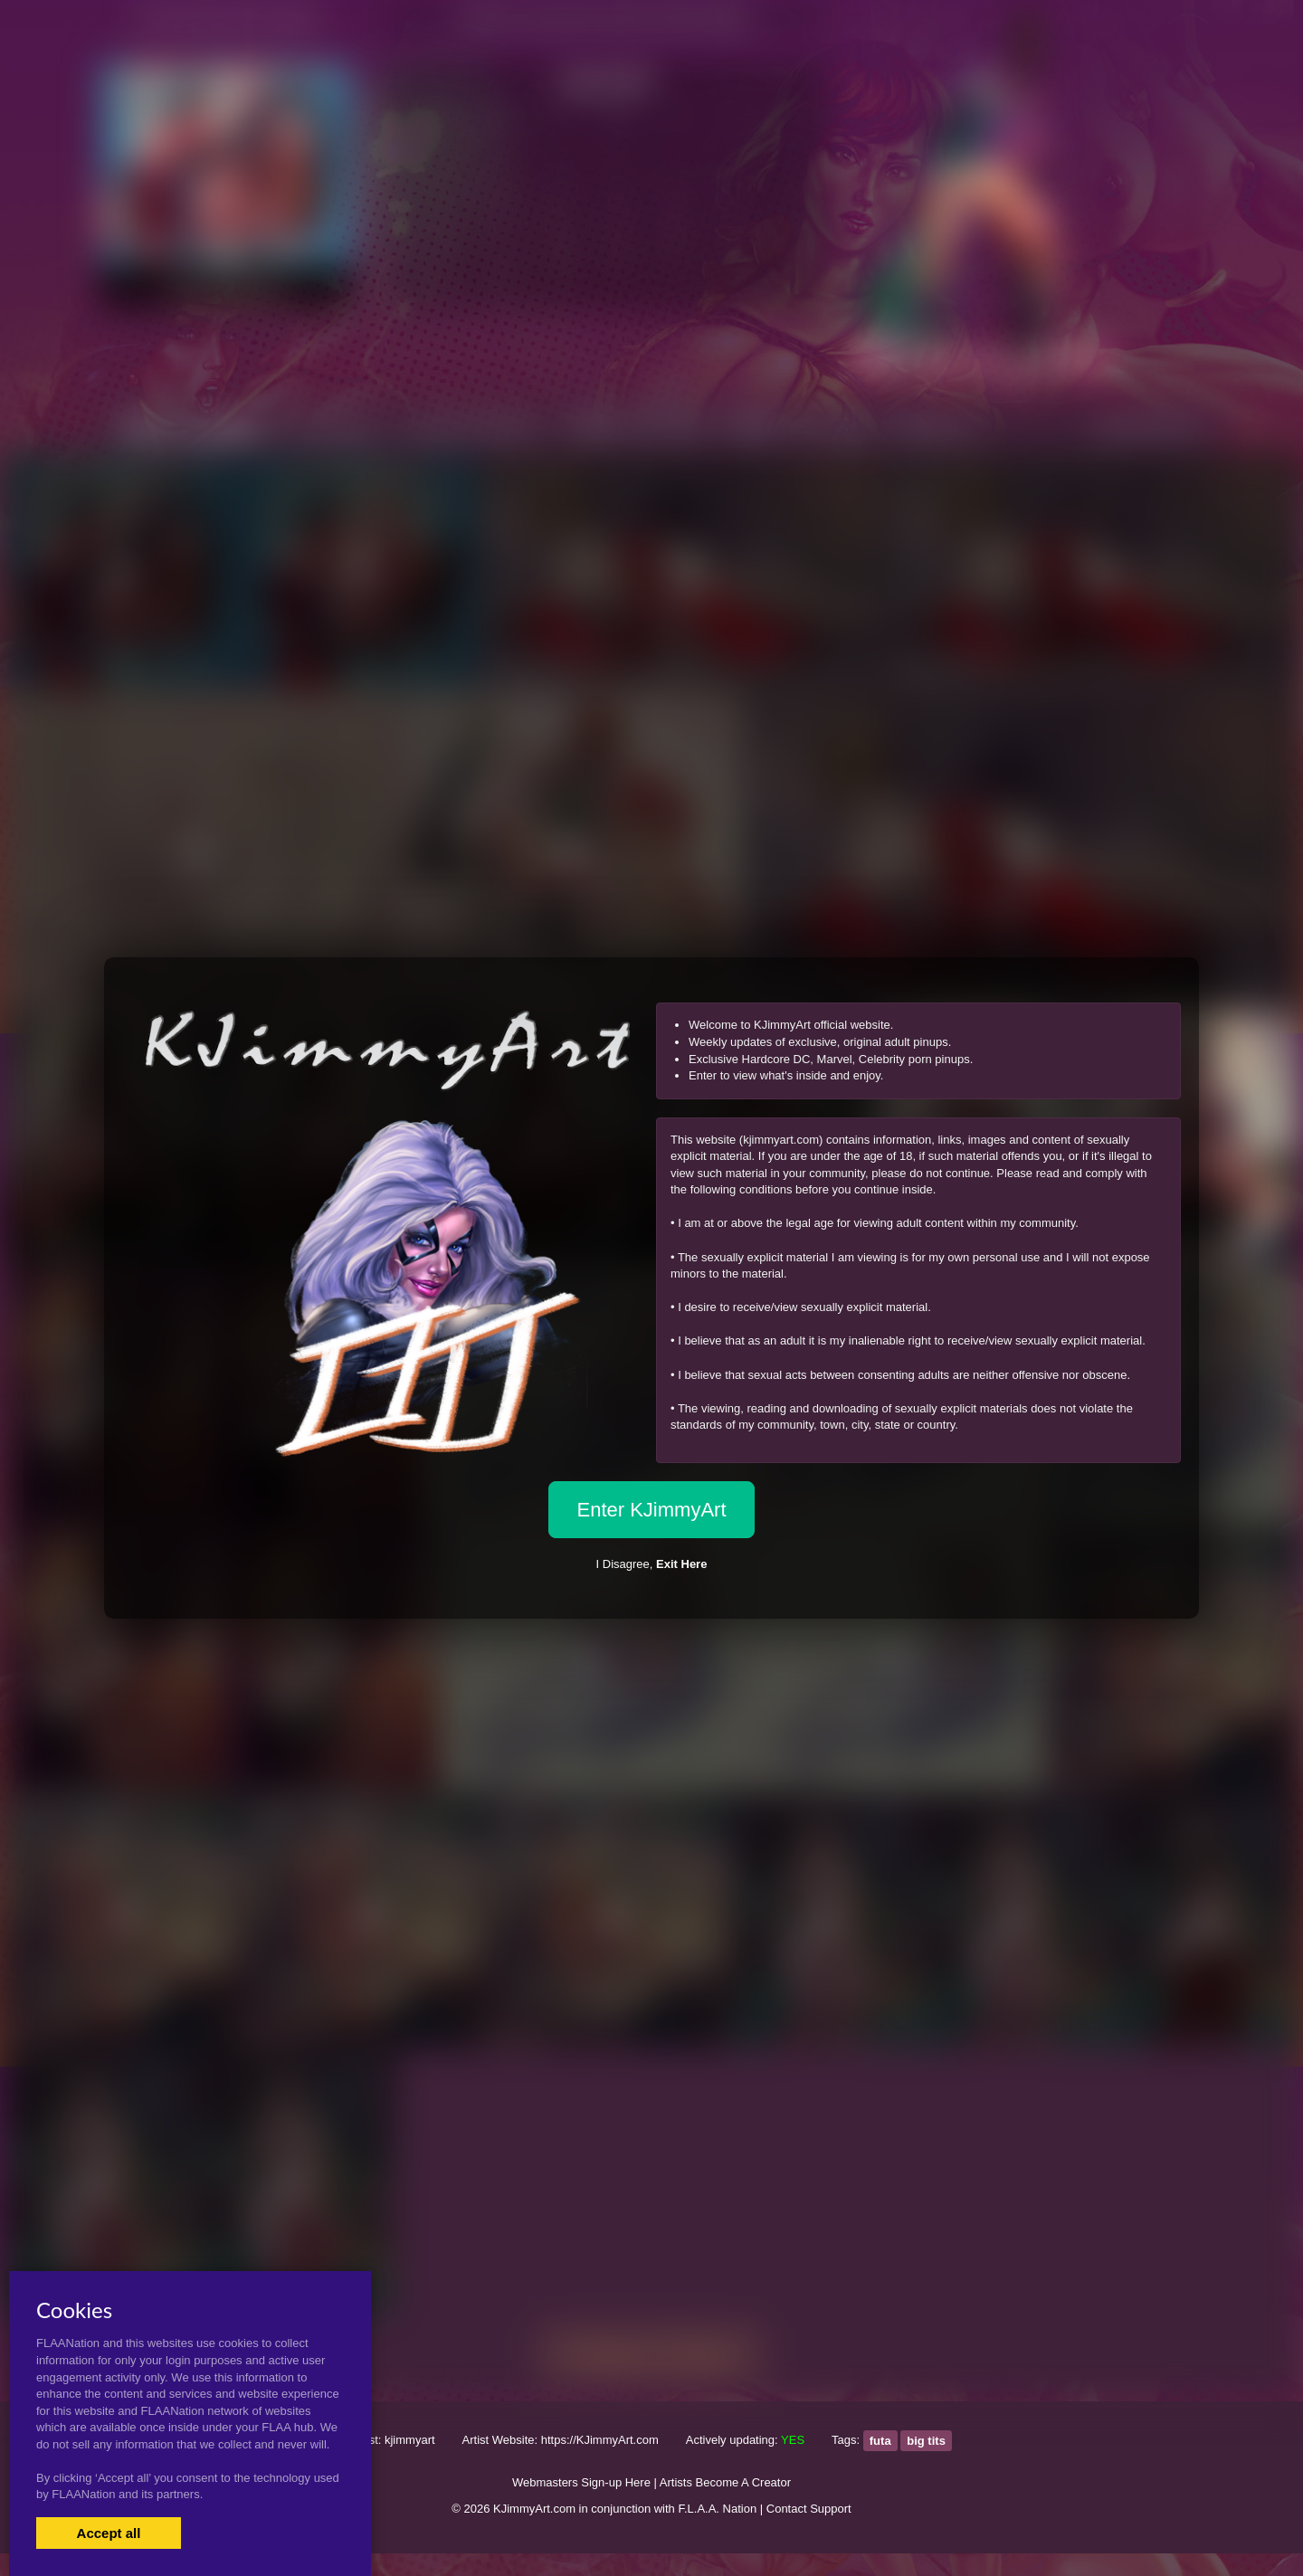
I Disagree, (652, 1564)
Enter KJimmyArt (651, 1509)
